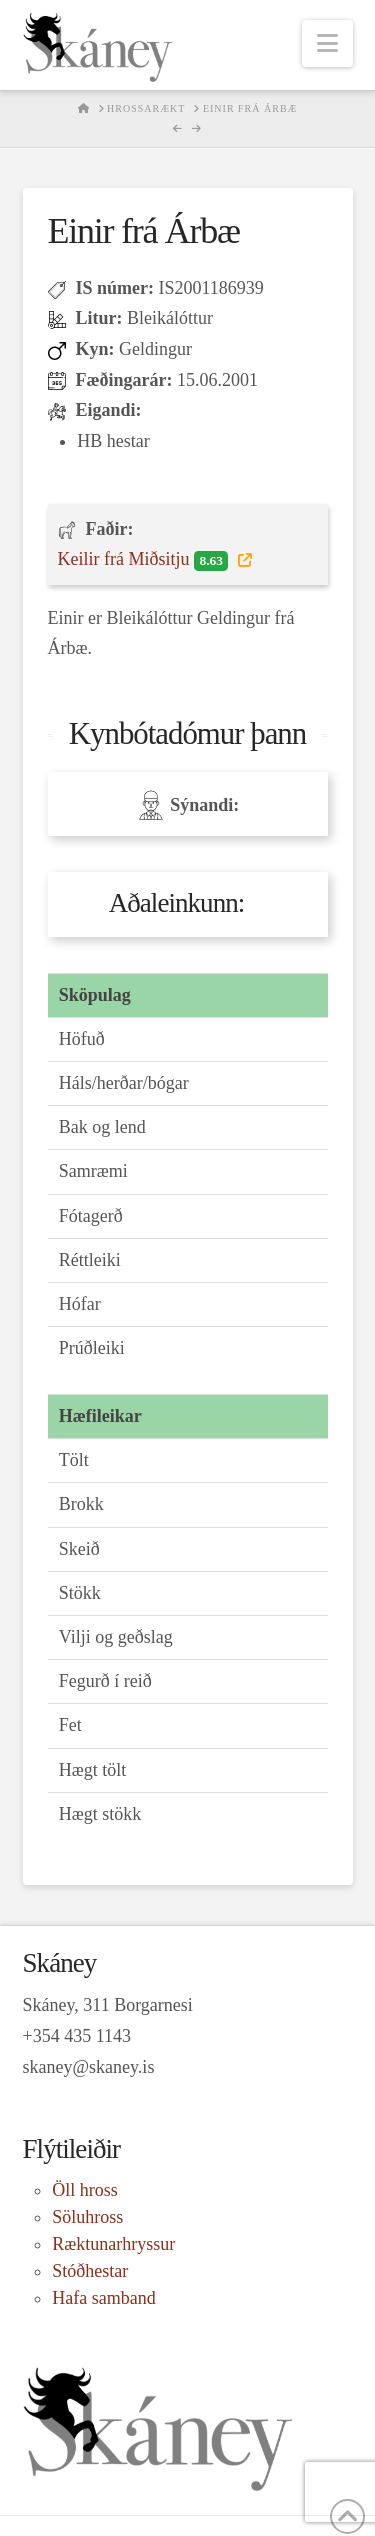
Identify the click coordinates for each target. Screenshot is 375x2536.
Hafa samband (103, 2298)
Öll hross (85, 2190)
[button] (327, 43)
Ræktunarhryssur (113, 2244)
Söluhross (87, 2217)
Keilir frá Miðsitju (145, 560)
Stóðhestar (90, 2271)
